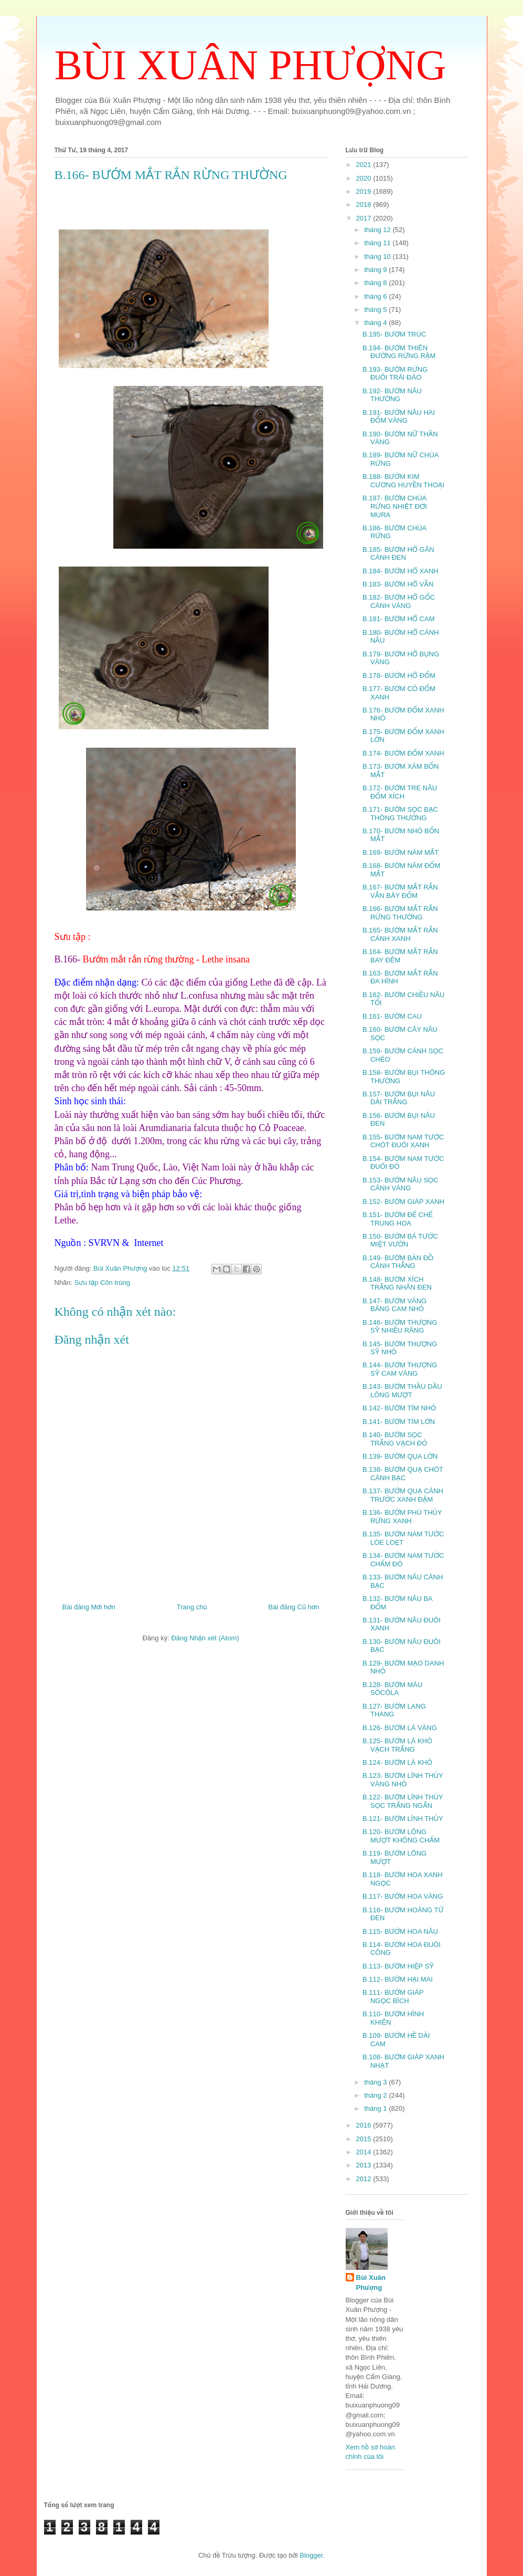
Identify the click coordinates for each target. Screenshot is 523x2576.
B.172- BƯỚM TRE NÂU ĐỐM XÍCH (399, 792)
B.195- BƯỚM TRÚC (394, 334)
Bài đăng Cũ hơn (294, 1607)
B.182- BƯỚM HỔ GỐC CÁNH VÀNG (398, 601)
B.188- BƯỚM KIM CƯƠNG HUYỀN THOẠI (403, 481)
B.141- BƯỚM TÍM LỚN (398, 1422)
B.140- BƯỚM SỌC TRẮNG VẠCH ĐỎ (394, 1439)
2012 (364, 2179)
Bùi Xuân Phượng (371, 2282)
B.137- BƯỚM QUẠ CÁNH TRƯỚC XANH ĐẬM (402, 1495)
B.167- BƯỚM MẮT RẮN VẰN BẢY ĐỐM (400, 891)
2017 (364, 218)
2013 (364, 2165)
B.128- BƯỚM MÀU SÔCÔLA (392, 1689)
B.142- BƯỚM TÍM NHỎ (399, 1408)
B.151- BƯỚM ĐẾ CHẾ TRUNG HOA (397, 1219)
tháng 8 (376, 283)
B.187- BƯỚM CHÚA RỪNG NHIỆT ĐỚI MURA (394, 506)
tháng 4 (376, 323)
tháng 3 (376, 2082)
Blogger (311, 2555)
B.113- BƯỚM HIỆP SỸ (398, 1966)
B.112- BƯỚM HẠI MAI (397, 1979)
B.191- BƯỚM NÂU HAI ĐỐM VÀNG (398, 417)
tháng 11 (378, 243)
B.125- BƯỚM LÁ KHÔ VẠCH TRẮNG (397, 1745)
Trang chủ (192, 1607)
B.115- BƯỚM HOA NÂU (400, 1931)
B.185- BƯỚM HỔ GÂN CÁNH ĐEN (398, 554)
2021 (364, 165)
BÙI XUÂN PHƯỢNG (250, 65)
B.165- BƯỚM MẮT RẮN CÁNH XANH (400, 934)
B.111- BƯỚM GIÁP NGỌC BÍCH (392, 1996)
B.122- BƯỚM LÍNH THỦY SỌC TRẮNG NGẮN (402, 1801)
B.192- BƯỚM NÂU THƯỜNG (392, 395)
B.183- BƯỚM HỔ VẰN (397, 584)
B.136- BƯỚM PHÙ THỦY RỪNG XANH (402, 1517)
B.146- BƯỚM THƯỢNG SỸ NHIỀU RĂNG (399, 1326)
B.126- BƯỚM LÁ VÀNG (399, 1728)
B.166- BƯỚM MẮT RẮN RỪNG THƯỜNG (400, 913)
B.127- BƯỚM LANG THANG (394, 1710)
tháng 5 (376, 309)
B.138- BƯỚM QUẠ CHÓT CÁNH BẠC (402, 1473)
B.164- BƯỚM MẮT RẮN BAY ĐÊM (400, 956)
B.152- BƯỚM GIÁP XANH (403, 1202)
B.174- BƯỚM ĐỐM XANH (403, 753)
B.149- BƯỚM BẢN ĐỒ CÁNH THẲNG (397, 1262)
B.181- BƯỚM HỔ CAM (398, 619)
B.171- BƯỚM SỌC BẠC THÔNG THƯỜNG (400, 813)
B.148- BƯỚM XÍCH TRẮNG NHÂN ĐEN (397, 1283)
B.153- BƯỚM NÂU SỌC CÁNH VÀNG (400, 1184)
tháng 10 (378, 256)
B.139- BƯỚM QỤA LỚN (399, 1456)
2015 (364, 2139)
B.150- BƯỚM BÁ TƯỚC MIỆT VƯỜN (400, 1240)
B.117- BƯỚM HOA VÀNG (402, 1896)
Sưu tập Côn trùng (102, 1282)
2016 (364, 2125)
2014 (364, 2152)
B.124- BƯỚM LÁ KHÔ (397, 1762)
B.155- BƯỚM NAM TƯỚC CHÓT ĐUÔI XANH (403, 1141)
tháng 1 (376, 2108)
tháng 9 (376, 270)
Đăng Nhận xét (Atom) (205, 1638)
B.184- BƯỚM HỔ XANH (400, 571)
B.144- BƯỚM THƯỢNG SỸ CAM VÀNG (399, 1369)
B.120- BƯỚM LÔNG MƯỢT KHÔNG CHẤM (401, 1836)
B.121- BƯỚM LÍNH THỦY (402, 1819)
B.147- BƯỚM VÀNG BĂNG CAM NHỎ (394, 1305)
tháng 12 (378, 230)
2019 (364, 191)
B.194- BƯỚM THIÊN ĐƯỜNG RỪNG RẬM (398, 352)
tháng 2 (376, 2095)
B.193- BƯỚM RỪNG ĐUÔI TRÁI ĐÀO (395, 373)
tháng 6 (376, 296)
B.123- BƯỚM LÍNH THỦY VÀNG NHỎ (402, 1780)
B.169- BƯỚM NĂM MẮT (400, 852)
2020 (364, 178)
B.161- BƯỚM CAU (392, 1016)
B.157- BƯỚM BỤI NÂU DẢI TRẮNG (398, 1098)
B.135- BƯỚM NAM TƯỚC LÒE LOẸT (403, 1538)
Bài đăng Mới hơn (88, 1607)
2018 (364, 204)
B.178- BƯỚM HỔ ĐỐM (398, 675)
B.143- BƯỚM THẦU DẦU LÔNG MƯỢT (402, 1391)
